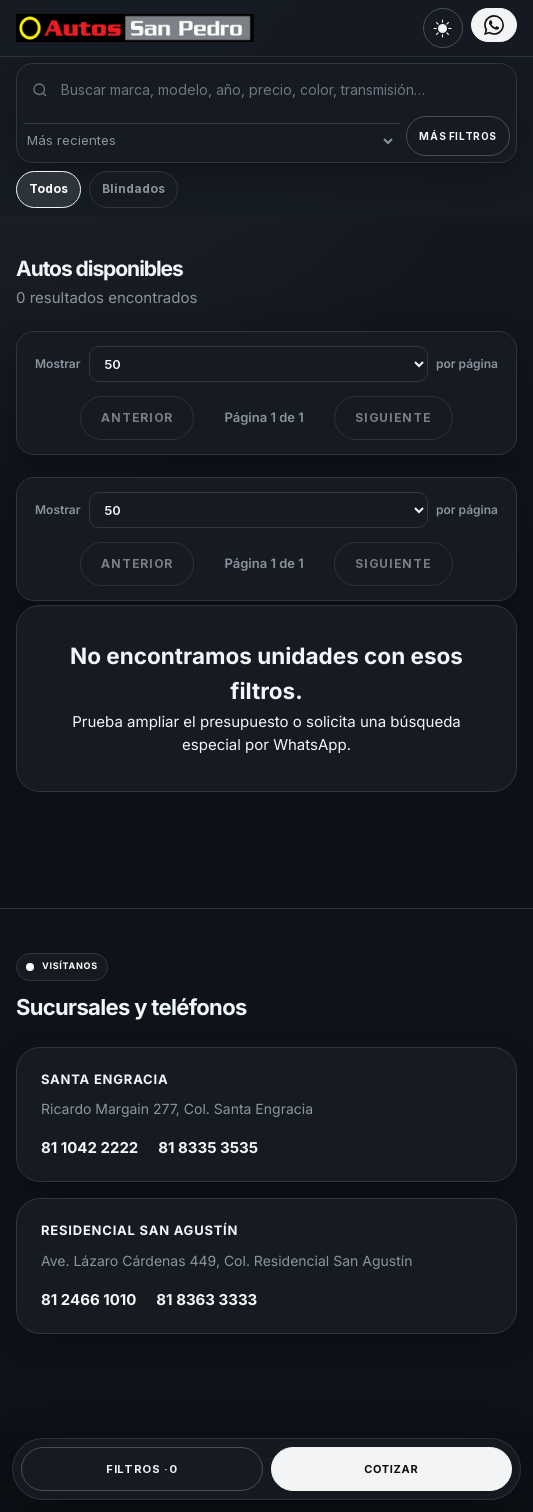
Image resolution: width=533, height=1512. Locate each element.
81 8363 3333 (206, 1299)
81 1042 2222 (89, 1147)
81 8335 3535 (208, 1147)
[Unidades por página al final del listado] (259, 510)
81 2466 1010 (88, 1299)
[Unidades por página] (259, 364)
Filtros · (142, 1469)
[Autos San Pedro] (126, 28)
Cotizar (391, 1469)
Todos (48, 188)
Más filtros (458, 136)
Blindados (133, 188)
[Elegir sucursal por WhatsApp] (494, 25)
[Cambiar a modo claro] (443, 28)
